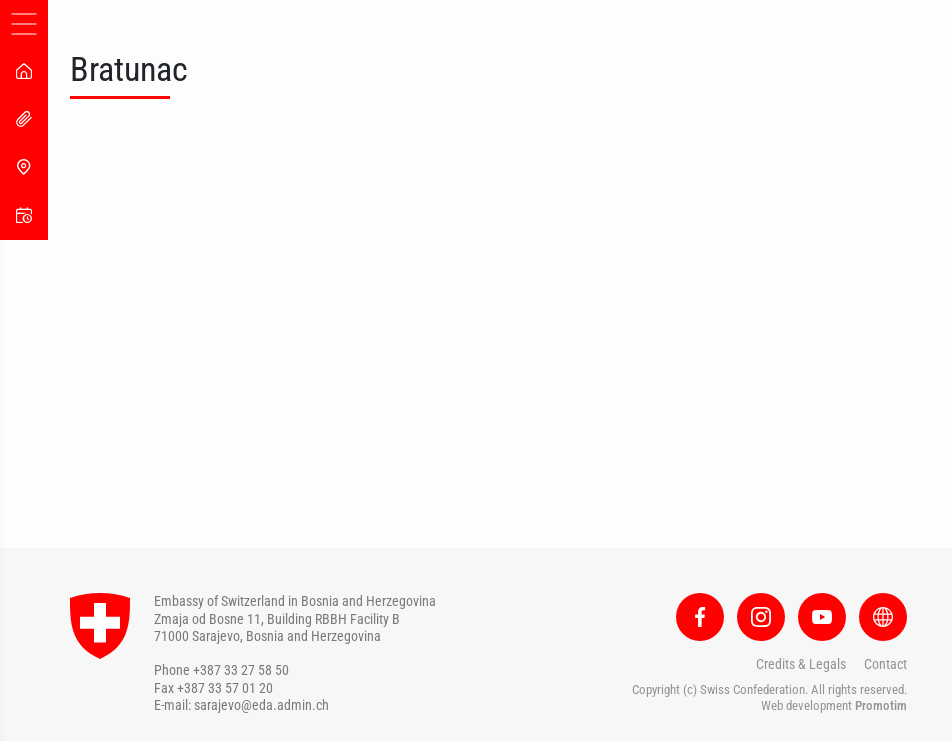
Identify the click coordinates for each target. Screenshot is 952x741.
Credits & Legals (801, 664)
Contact (885, 664)
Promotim (881, 705)
